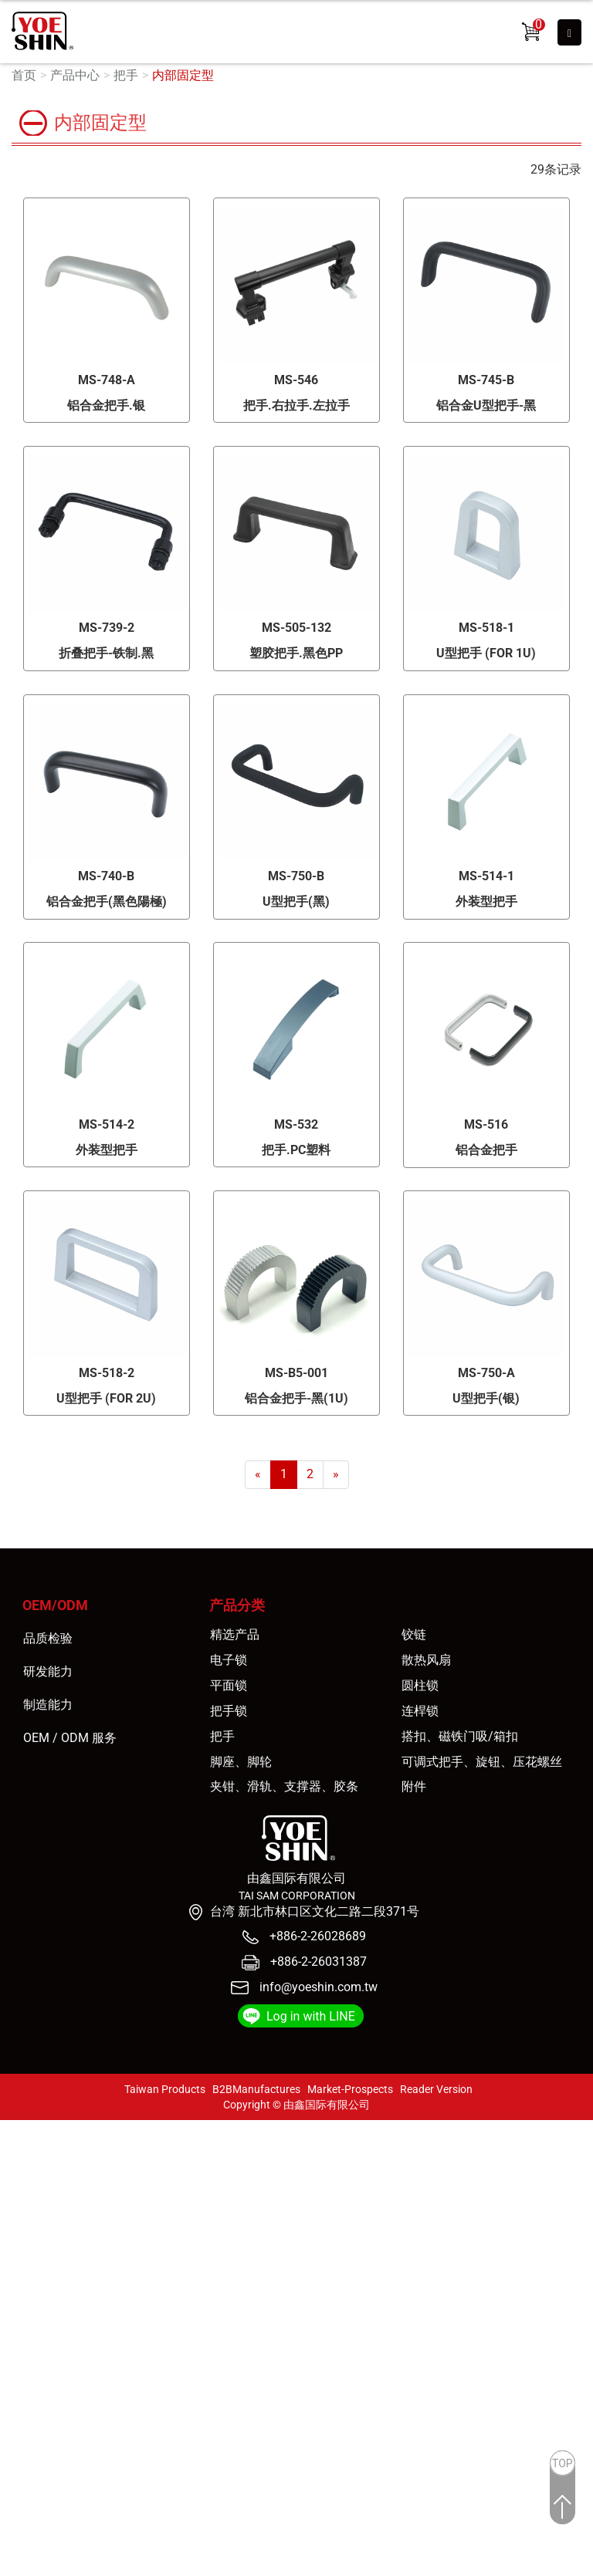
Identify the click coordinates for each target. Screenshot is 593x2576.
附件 (414, 1786)
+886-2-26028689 (316, 1936)
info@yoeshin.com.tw (318, 1987)
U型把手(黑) (296, 901)
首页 (24, 75)
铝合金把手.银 (106, 405)
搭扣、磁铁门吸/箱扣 (460, 1736)
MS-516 (486, 1124)
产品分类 (237, 1605)
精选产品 (234, 1634)
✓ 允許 (18, 2163)
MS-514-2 (106, 1124)
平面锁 (228, 1685)
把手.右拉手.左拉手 (296, 405)
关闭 (12, 2128)
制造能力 (48, 1704)
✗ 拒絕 (17, 2180)
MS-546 (296, 380)
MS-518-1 (486, 627)
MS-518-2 (106, 1373)
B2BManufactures (256, 2089)
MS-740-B (106, 876)
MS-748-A (106, 380)
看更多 (24, 2287)
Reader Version (436, 2089)
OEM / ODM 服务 (70, 1737)
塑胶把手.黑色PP (296, 653)
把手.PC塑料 (296, 1150)
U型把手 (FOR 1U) (486, 653)
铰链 (414, 1634)
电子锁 (228, 1660)
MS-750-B (296, 876)
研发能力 (48, 1671)
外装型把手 (486, 901)
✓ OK (282, 2566)
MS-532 (296, 1124)
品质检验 (48, 1638)
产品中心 (75, 75)
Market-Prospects (350, 2089)
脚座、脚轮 (241, 1761)
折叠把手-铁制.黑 (106, 653)
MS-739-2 (106, 627)
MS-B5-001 (296, 1373)
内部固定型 (183, 75)
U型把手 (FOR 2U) (106, 1398)
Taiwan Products (164, 2089)
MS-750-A (486, 1373)
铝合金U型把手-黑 (486, 405)
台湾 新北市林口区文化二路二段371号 (314, 1911)
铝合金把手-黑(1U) (296, 1398)
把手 (126, 75)
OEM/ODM (55, 1605)
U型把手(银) (486, 1398)
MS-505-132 (296, 627)
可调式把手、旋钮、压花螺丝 (482, 1761)
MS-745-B (486, 380)
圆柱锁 (420, 1685)
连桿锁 (420, 1710)
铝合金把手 (486, 1150)
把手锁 (228, 1710)
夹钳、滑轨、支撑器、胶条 (284, 1786)
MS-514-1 (486, 876)
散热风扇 (426, 1660)
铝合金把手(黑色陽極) (106, 901)
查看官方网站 (87, 2287)
